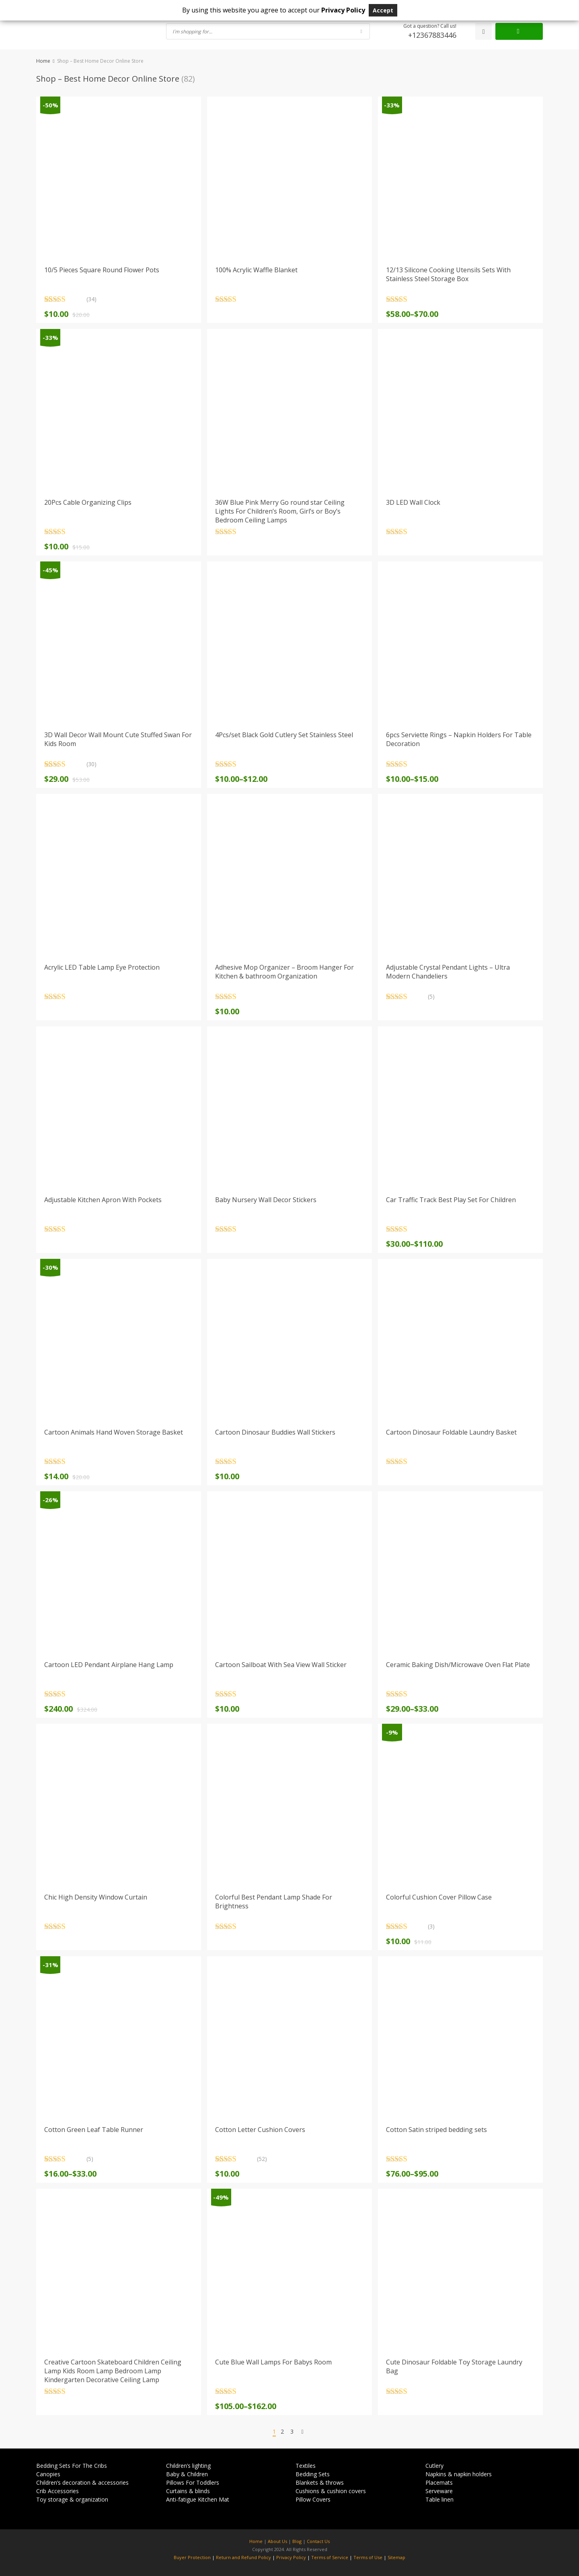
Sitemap (396, 2557)
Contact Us (318, 2541)
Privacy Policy (291, 2557)
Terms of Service (329, 2557)
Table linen (439, 2499)
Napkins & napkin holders (458, 2474)
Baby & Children (187, 2474)
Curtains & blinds (188, 2491)
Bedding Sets (313, 2474)
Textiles (306, 2465)
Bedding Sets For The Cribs (71, 2465)
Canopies (48, 2474)
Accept (383, 10)
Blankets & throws (320, 2482)
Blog (297, 2541)
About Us (277, 2541)
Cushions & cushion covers (331, 2491)
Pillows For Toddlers (192, 2482)
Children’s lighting (188, 2465)
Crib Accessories (57, 2491)
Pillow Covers (313, 2499)
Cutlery (434, 2465)
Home (43, 61)
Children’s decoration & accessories (82, 2482)
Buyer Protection (192, 2557)
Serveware (439, 2491)
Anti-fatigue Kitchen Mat (197, 2499)
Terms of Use (367, 2557)
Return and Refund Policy (243, 2557)
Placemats (439, 2482)
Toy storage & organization (72, 2499)
